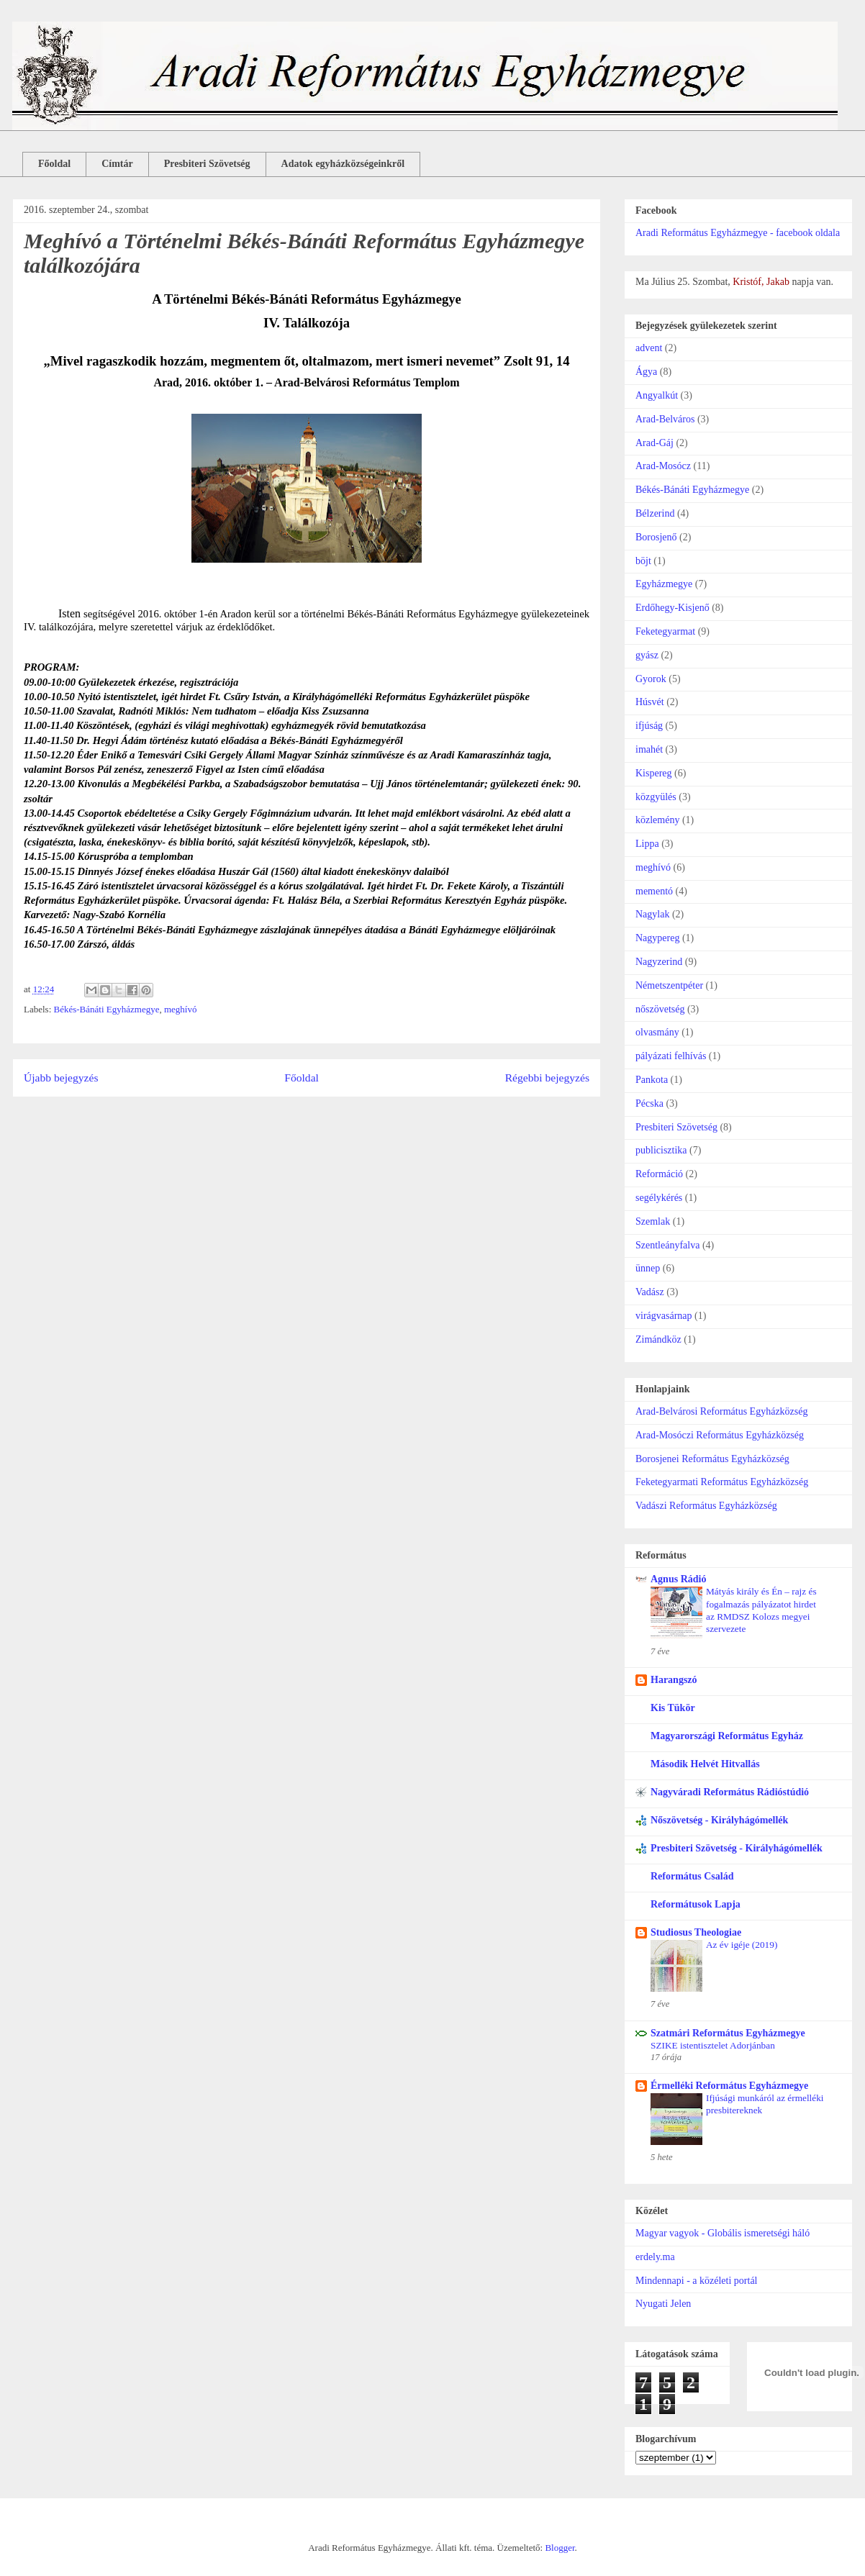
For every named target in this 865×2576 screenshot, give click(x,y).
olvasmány (657, 1032)
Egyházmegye (663, 584)
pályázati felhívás (670, 1056)
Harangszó (674, 1679)
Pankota (651, 1079)
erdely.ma (655, 2256)
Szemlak (652, 1221)
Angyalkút (656, 395)
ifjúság (649, 725)
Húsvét (649, 702)
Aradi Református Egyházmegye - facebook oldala (737, 232)
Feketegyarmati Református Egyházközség (721, 1482)
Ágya (646, 371)
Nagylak (652, 914)
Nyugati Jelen (663, 2303)
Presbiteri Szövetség (207, 163)
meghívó (180, 1009)
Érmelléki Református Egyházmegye (729, 2085)
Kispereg (653, 773)
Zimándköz (658, 1339)
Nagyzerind (658, 961)
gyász (646, 655)
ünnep (647, 1268)
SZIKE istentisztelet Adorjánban (713, 2045)
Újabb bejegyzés (61, 1077)
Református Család (692, 1876)
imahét (649, 749)
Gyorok (650, 679)
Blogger (559, 2547)
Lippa (647, 843)
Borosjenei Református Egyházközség (712, 1458)
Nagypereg (657, 938)
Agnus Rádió (678, 1579)
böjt (643, 560)
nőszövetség (659, 1009)
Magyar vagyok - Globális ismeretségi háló (722, 2233)
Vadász (649, 1292)
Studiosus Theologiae (696, 1932)
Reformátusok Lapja (696, 1904)
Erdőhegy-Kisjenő (672, 607)
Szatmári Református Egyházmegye (728, 2033)
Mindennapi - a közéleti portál (696, 2280)
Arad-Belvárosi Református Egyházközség (721, 1411)
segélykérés (658, 1197)
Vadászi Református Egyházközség (706, 1505)
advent (648, 348)
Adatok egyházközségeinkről (343, 163)
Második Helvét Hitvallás (705, 1764)
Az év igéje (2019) (741, 1944)
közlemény (657, 820)
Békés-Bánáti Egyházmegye (107, 1009)
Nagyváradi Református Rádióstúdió (730, 1792)
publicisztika (661, 1150)
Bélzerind (654, 513)
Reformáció (659, 1174)
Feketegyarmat (665, 631)
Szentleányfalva (667, 1245)
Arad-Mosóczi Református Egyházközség (719, 1435)
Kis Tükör (673, 1707)
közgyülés (655, 797)
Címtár (117, 163)
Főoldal (54, 163)
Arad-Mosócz (663, 466)
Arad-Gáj (654, 442)
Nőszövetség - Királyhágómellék (719, 1820)
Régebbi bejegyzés (547, 1077)
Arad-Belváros (664, 419)
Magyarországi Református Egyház (727, 1736)
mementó (654, 891)
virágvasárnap (663, 1315)
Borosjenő (656, 537)
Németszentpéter (669, 985)
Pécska (649, 1103)
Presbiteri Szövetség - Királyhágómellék (737, 1848)
